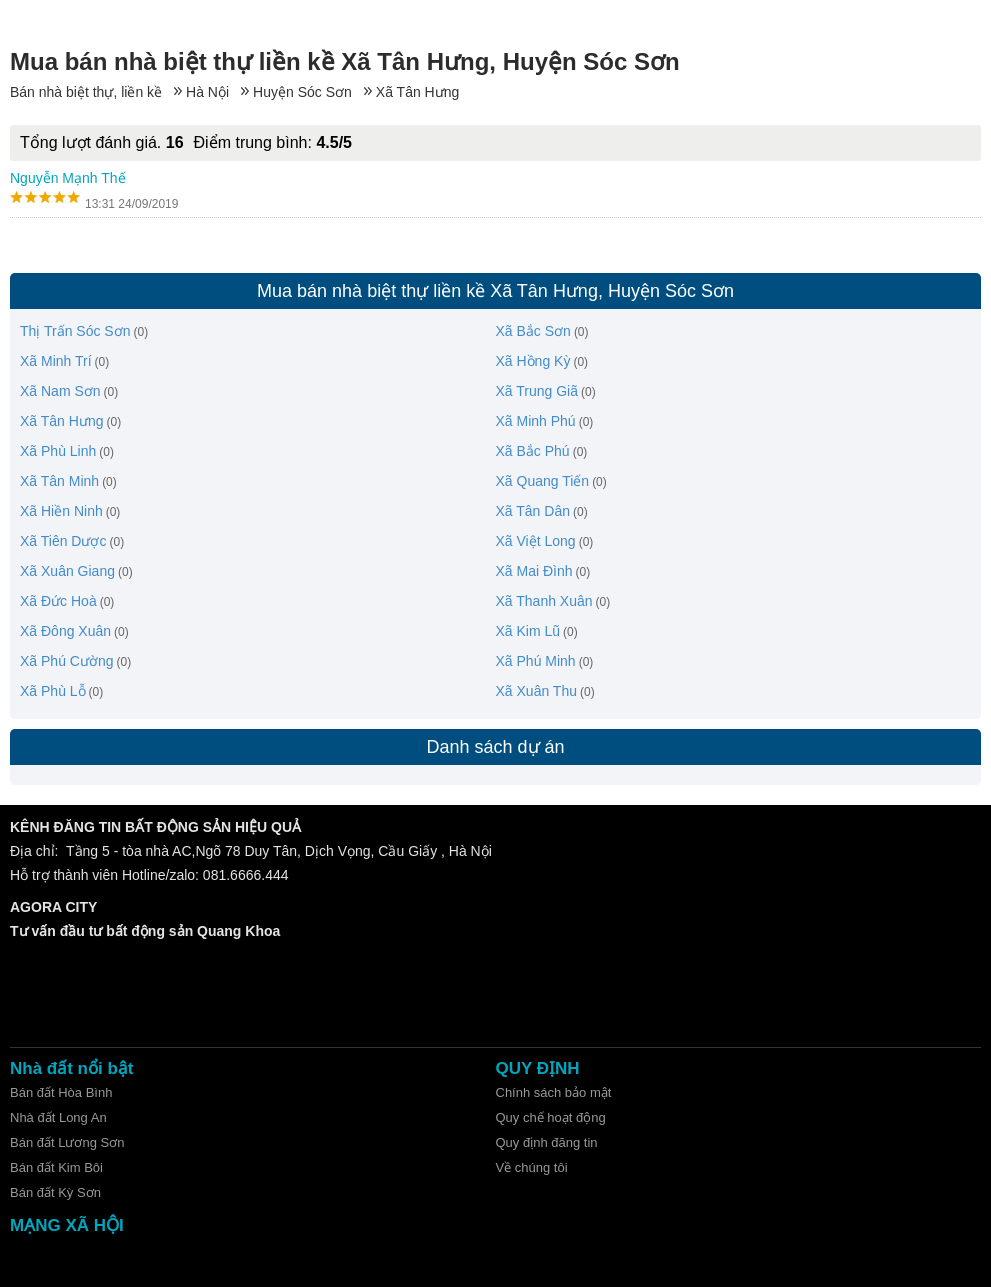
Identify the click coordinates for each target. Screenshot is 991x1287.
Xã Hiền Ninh (61, 511)
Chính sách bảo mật (554, 1092)
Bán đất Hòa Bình (61, 1092)
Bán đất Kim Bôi (56, 1167)
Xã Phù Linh (58, 451)
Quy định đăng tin (547, 1142)
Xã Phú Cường (67, 661)
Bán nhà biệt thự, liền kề (86, 92)
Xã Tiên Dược (63, 541)
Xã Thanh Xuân (544, 601)
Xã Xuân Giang (67, 571)
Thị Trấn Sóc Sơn (75, 331)
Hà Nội (207, 92)
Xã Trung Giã (537, 391)
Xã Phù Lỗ (53, 691)
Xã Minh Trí (56, 361)
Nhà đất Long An (58, 1117)
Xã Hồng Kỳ (533, 361)
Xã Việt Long (536, 541)
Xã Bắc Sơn (533, 331)
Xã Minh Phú (536, 421)
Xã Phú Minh (536, 661)
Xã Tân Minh (59, 481)
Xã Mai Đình (534, 571)
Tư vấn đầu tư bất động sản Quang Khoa (145, 931)
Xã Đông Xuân (65, 631)
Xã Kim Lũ (528, 631)
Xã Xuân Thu (536, 691)
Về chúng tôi (532, 1167)
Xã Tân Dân (533, 511)
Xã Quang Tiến (543, 481)
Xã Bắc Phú (533, 451)
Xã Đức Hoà (58, 601)
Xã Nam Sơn (60, 391)
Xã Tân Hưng (417, 92)
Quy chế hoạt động (551, 1117)
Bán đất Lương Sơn (67, 1142)
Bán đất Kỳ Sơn (55, 1192)
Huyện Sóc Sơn (302, 92)
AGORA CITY (53, 907)
